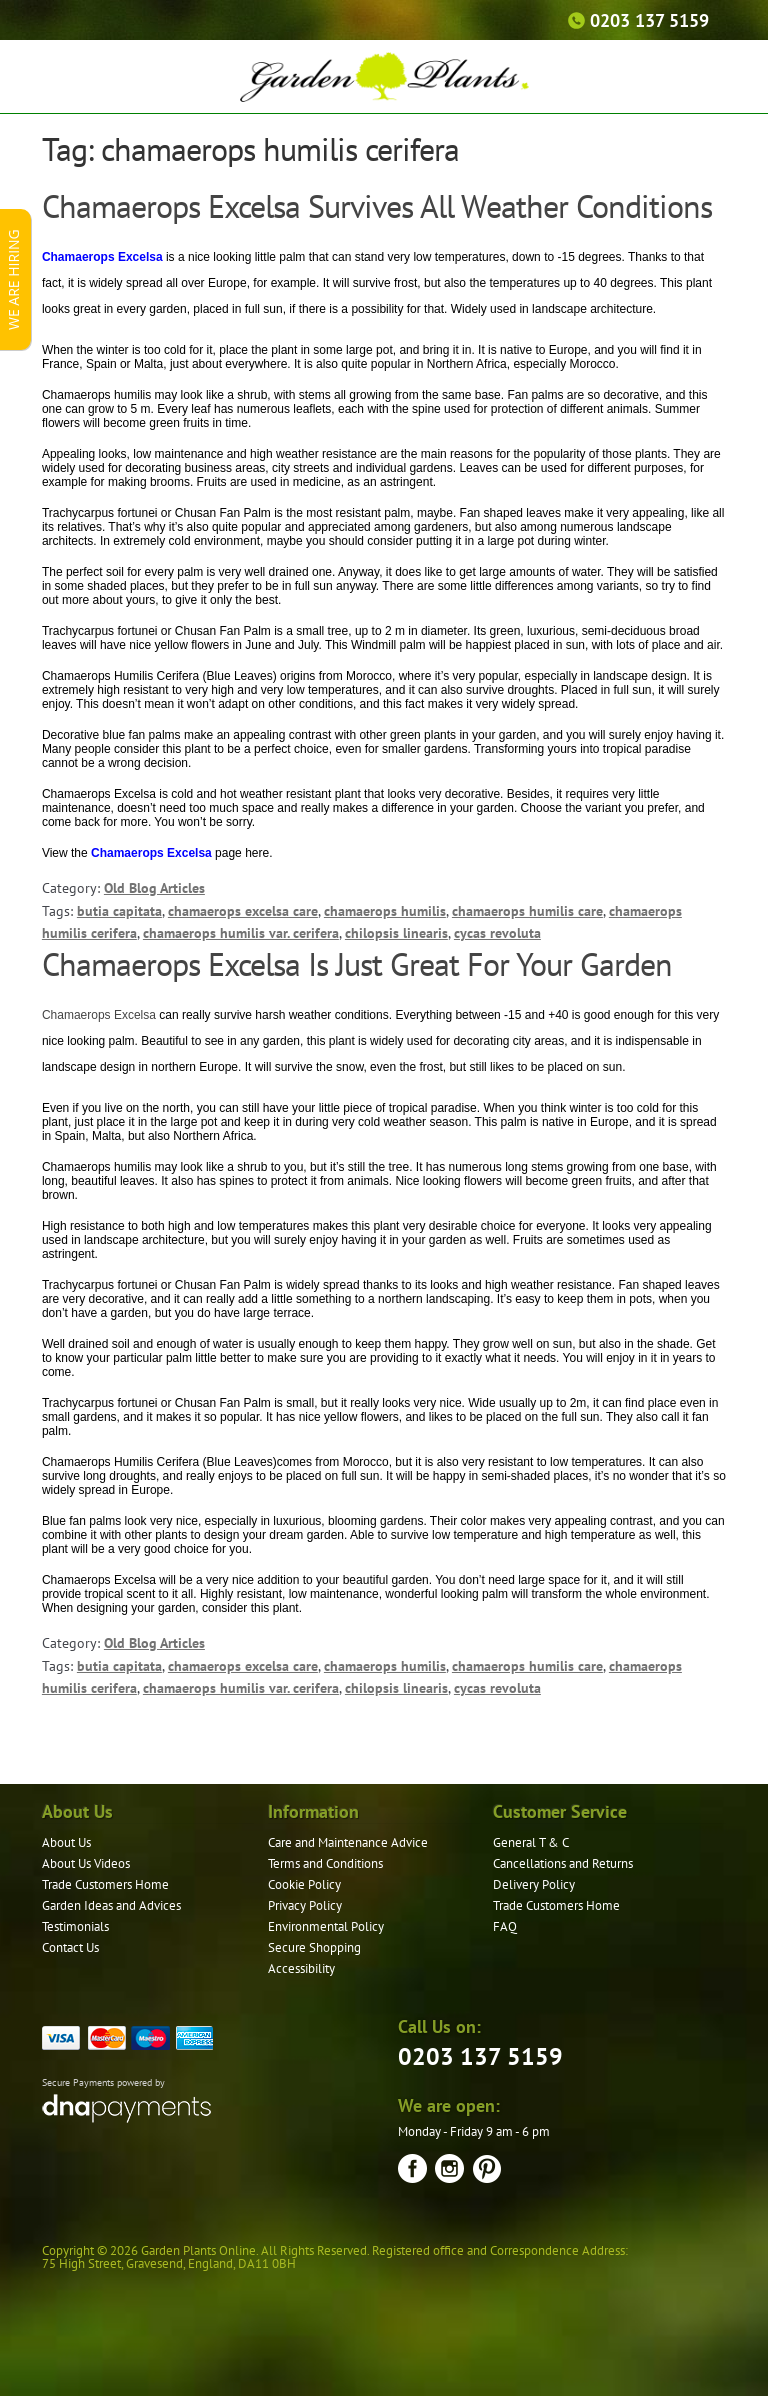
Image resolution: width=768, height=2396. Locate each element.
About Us (66, 1842)
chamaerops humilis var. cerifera (241, 933)
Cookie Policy (304, 1884)
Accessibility (301, 1968)
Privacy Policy (305, 1905)
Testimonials (75, 1926)
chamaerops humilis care (527, 911)
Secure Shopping (314, 1947)
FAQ (505, 1926)
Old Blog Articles (154, 888)
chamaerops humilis (385, 911)
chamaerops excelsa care (243, 911)
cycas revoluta (497, 933)
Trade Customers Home (105, 1884)
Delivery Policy (534, 1884)
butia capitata (119, 911)
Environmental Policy (326, 1926)
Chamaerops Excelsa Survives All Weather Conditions (377, 206)
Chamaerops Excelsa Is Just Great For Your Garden (357, 964)
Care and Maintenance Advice (348, 1842)
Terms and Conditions (325, 1863)
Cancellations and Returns (563, 1863)
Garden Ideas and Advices (111, 1905)
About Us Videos (86, 1863)
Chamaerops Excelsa (100, 1015)
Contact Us (70, 1947)
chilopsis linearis (396, 933)
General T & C (531, 1842)
